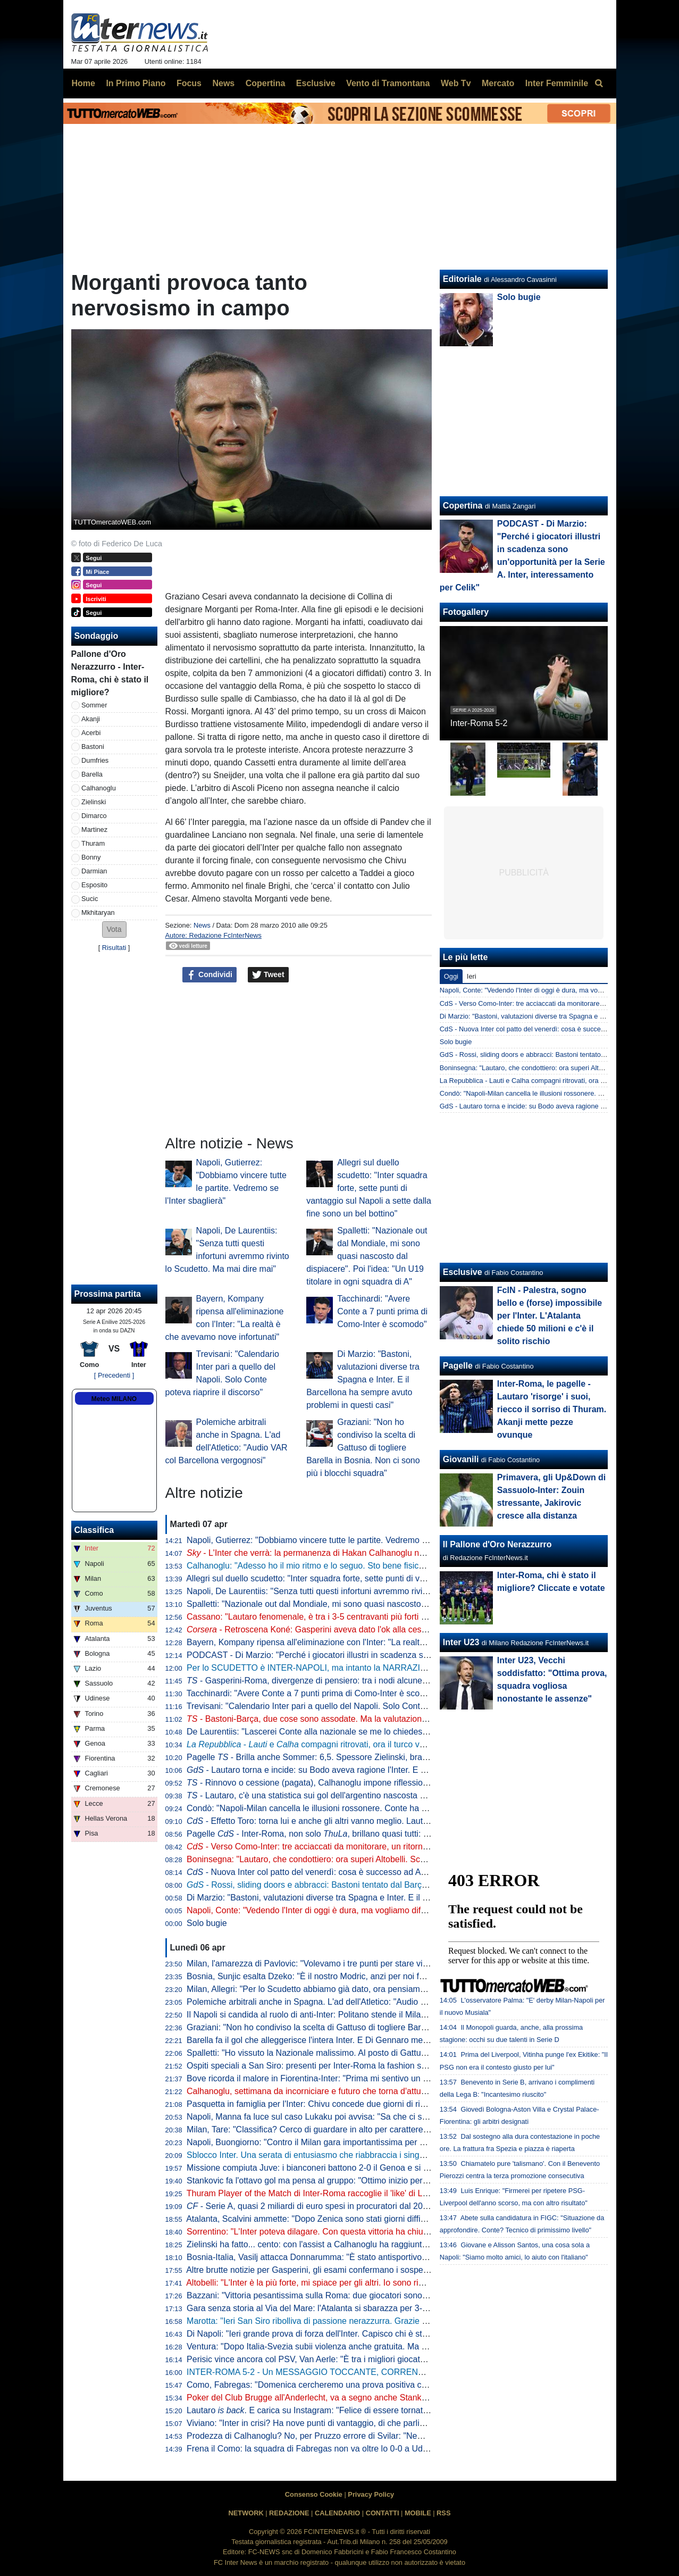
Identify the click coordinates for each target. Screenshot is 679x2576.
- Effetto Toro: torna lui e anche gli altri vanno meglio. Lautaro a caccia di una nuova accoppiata (375, 1820)
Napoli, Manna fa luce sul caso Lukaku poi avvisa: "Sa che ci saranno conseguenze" (346, 2116)
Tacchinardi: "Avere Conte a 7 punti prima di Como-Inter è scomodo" (382, 1311)
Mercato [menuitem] (498, 83)
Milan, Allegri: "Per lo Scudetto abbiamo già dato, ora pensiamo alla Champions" (338, 1989)
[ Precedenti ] (114, 1375)
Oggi (451, 976)
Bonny (90, 857)
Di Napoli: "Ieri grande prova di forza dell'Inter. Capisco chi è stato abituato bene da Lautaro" (360, 2333)
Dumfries (94, 760)
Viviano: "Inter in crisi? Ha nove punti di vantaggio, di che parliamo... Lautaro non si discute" (359, 2423)
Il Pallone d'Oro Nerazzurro (497, 1544)
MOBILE (418, 2513)
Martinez (94, 829)
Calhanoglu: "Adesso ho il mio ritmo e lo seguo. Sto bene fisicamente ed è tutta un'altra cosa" (362, 1565)
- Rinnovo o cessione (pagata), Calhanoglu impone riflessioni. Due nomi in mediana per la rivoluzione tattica (396, 1782)
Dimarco (94, 816)
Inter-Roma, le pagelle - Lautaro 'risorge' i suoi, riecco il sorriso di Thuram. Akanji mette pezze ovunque (551, 1409)
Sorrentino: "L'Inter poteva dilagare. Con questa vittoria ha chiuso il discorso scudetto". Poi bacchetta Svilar (388, 2231)
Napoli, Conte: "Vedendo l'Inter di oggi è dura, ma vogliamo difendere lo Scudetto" (341, 1910)
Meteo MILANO (114, 1399)
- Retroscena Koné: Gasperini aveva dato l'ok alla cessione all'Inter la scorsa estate (360, 1629)
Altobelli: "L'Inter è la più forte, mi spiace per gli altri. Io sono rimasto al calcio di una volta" (354, 2282)
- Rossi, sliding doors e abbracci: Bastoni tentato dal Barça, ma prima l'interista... (348, 1884)
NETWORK (246, 2513)
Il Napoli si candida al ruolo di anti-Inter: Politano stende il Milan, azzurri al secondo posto (354, 2014)
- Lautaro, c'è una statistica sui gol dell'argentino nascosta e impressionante (335, 1795)
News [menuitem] (223, 83)
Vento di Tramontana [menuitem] (388, 83)
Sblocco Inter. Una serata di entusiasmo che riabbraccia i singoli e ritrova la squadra (345, 2155)
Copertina (463, 505)
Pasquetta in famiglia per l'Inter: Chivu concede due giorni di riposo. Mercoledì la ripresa (352, 2103)
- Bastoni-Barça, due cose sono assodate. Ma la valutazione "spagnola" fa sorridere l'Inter (362, 1718)
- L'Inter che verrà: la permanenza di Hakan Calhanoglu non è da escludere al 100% (353, 1552)
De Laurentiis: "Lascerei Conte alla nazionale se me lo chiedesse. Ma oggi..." (331, 1731)
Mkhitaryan (98, 912)
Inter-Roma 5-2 (479, 723)
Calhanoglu (98, 788)
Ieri (471, 976)
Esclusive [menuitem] (316, 83)
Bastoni (92, 747)
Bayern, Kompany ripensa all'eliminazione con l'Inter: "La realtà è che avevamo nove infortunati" (367, 1642)
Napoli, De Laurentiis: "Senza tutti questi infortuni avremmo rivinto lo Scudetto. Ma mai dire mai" (367, 1591)
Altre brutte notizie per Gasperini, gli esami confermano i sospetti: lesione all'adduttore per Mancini (371, 2269)
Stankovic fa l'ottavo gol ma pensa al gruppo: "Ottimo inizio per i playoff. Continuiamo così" (357, 2180)
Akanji (90, 719)
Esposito (94, 885)
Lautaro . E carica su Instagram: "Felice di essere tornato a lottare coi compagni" (351, 2410)
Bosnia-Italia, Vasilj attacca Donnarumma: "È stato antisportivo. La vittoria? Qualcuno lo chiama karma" (381, 2257)
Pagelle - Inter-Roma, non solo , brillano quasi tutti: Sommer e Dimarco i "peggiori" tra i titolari (384, 1833)
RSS (443, 2513)
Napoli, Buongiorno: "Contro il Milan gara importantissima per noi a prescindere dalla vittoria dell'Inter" (378, 2142)
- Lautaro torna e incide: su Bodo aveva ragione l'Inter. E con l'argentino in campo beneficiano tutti (380, 1769)
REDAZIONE (289, 2513)
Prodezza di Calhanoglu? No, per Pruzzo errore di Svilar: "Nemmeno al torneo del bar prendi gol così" (378, 2435)
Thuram (93, 843)
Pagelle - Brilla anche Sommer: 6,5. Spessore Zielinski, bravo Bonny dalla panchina (351, 1757)
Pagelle (458, 1365)
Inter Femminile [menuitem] (556, 83)
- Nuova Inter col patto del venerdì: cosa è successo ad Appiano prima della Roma (351, 1872)
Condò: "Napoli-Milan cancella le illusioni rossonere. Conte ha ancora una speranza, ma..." (357, 1808)
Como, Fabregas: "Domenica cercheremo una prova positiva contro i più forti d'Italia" (346, 2384)
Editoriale (462, 279)
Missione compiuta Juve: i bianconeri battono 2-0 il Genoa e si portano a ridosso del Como (357, 2167)
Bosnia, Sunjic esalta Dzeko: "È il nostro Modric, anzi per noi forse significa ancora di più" (355, 1976)
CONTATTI (382, 2513)
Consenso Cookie (313, 2494)
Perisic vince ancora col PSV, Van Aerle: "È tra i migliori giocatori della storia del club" (347, 2359)
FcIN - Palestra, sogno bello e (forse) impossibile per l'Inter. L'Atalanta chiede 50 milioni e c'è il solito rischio (549, 1316)
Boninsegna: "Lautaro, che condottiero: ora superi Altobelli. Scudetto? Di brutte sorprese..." (358, 1859)
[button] (114, 929)
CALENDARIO (337, 2513)
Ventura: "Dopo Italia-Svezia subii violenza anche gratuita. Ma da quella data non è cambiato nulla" (373, 2346)
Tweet (268, 975)
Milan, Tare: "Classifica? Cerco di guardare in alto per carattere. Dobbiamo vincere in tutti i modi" (368, 2129)
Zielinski (93, 802)
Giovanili (461, 1459)
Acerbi (90, 733)
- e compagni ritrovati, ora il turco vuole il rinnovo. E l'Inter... (349, 1744)
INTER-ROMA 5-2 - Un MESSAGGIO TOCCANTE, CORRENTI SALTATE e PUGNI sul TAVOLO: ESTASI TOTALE (402, 2372)
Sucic (89, 899)
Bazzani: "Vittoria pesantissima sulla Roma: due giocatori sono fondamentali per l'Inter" (350, 2295)
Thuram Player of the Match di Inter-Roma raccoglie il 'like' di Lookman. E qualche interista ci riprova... (379, 2193)
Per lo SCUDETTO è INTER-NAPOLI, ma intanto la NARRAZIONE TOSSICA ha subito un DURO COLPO (386, 1667)
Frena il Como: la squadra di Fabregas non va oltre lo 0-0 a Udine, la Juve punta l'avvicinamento (368, 2448)
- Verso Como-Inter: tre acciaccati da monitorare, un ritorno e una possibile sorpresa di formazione (381, 1846)
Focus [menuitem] (189, 83)
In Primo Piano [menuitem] (135, 83)
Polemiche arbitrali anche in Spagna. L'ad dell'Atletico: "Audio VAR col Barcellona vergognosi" (363, 2001)
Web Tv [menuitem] (456, 83)
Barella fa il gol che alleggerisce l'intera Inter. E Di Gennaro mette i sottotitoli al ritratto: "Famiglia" (369, 2040)
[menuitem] (599, 83)
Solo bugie (207, 1923)
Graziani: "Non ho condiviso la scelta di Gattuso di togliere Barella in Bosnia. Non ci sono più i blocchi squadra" (363, 1448)
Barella (92, 774)
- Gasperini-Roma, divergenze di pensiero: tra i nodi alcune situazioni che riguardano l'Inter (364, 1680)
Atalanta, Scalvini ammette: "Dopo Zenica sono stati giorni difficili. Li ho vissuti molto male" (356, 2218)
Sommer (94, 705)
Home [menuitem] (83, 83)
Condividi (209, 975)
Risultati (114, 948)
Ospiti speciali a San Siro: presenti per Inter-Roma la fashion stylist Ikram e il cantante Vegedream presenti (388, 2065)
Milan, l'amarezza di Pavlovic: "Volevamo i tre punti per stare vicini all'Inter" (327, 1963)
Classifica (94, 1530)
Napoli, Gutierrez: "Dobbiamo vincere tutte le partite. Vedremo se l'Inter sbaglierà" (340, 1540)
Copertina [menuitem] (266, 83)
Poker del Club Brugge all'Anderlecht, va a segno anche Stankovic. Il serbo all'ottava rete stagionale (375, 2397)
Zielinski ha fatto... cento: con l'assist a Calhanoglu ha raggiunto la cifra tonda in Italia (347, 2244)
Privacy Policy (371, 2494)
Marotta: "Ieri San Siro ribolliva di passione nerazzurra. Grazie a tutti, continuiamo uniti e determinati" (376, 2320)
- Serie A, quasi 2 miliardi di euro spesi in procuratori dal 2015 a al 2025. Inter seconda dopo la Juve (381, 2206)
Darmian (94, 871)
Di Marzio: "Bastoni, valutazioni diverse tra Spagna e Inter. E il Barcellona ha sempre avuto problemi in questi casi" (363, 1379)
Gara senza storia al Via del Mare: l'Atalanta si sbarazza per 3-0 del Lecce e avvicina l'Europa (363, 2308)
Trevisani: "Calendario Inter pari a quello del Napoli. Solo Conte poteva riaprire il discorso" (356, 1706)
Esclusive (462, 1272)
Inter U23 (461, 1642)
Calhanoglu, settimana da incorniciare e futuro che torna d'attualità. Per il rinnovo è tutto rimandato (372, 2091)
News (202, 925)
